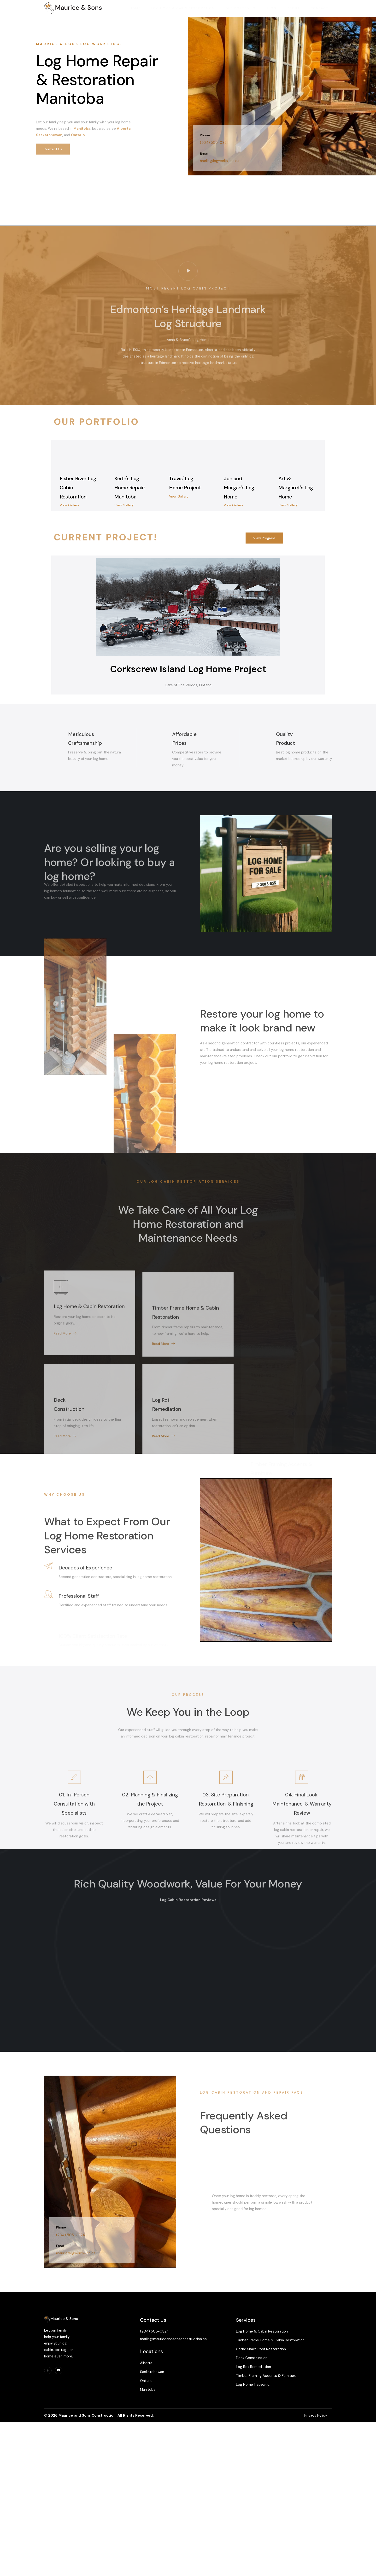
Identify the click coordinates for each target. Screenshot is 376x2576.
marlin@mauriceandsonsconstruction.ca (173, 2492)
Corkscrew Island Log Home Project (188, 823)
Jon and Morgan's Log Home (239, 641)
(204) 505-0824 (154, 2485)
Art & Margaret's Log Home (295, 641)
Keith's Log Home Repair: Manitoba (129, 641)
